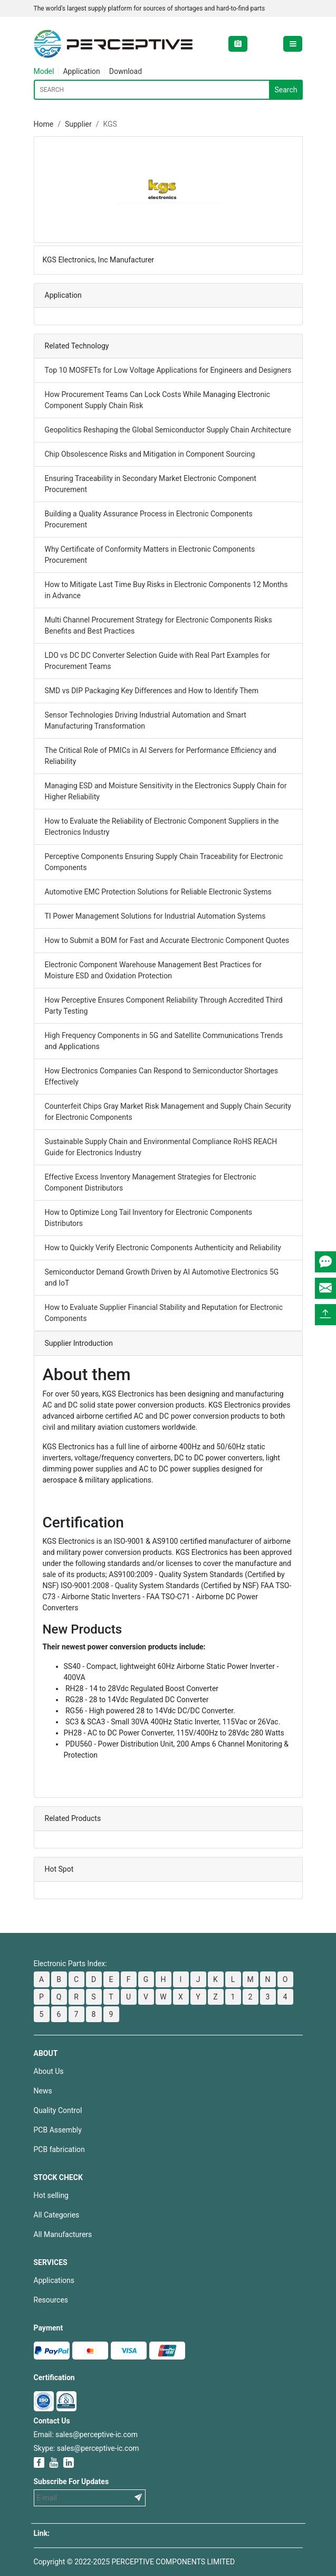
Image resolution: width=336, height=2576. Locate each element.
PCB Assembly (58, 2130)
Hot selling (51, 2195)
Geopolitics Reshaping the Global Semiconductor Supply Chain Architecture (168, 430)
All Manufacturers (63, 2234)
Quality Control (58, 2110)
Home (44, 124)
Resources (51, 2300)
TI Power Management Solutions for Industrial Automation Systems (155, 916)
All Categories (57, 2215)
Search (285, 90)
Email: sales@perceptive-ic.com (86, 2434)
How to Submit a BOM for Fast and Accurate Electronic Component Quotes (167, 940)
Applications (54, 2280)
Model (44, 71)
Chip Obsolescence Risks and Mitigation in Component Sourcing (150, 454)
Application (81, 71)
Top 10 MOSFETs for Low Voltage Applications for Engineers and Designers (168, 370)
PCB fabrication (59, 2149)
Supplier (78, 124)
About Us (49, 2071)
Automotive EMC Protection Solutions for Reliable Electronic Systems (158, 892)
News (43, 2091)
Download (125, 71)
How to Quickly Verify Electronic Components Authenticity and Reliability (163, 1247)
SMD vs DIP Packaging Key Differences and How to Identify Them (151, 690)
